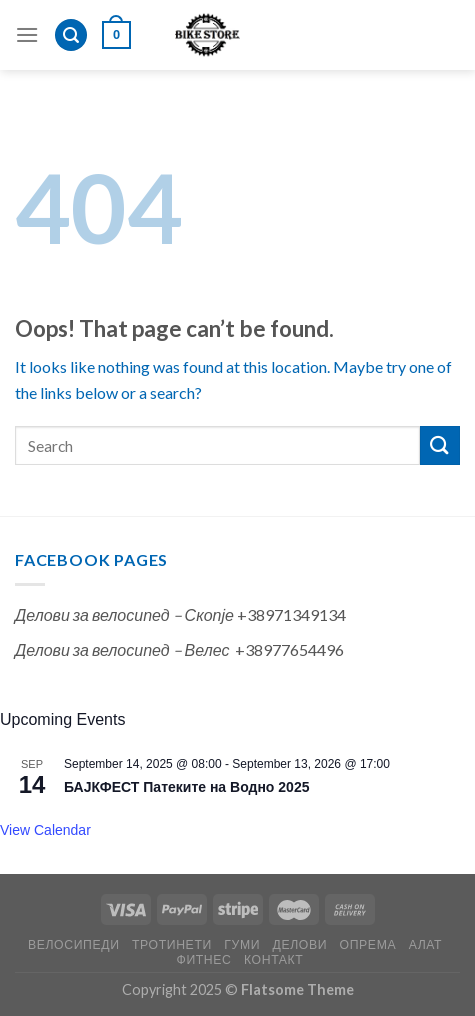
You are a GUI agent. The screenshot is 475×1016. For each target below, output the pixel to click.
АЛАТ (426, 944)
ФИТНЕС (203, 959)
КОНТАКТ (273, 959)
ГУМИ (242, 944)
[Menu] (27, 34)
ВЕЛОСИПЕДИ (74, 944)
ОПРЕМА (368, 944)
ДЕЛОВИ (300, 944)
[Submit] (440, 445)
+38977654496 (289, 649)
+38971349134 (291, 614)
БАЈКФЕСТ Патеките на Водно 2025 (186, 787)
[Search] (71, 35)
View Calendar (45, 830)
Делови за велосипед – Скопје (124, 614)
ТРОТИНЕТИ (172, 944)
